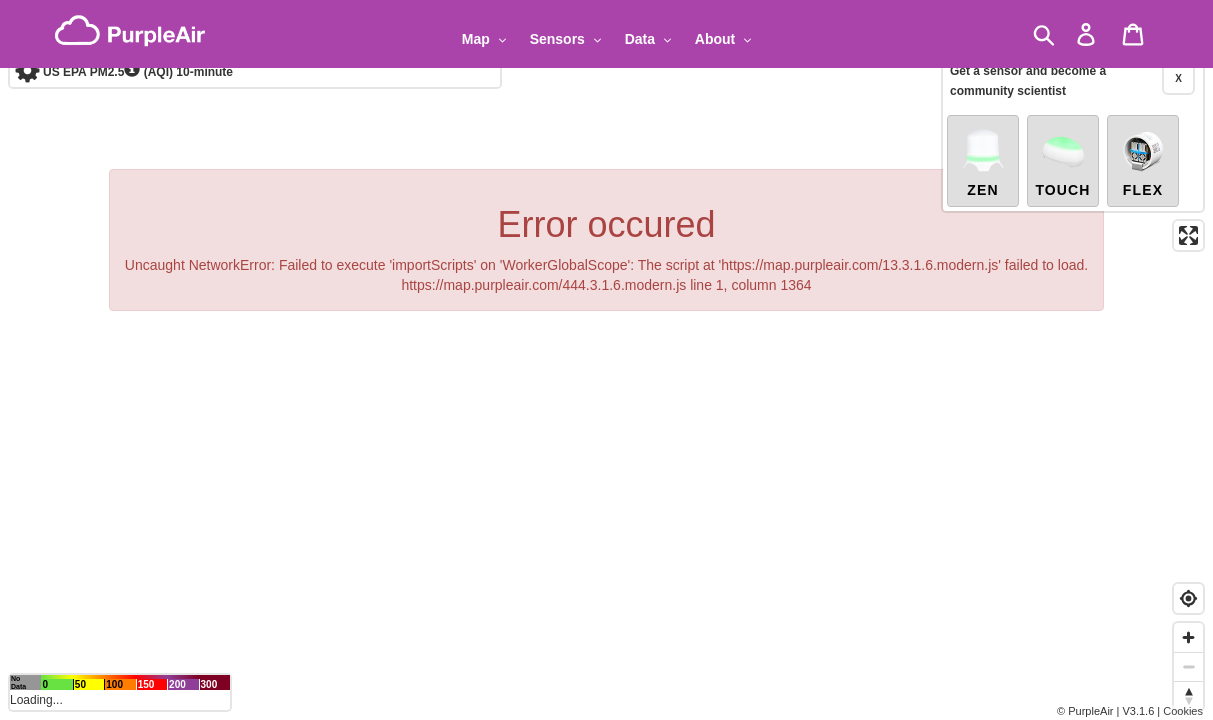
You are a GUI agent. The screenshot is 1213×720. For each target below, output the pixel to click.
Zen (983, 118)
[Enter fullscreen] (1188, 191)
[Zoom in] (1188, 637)
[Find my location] (1188, 598)
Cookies (1183, 711)
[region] (606, 360)
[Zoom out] (1188, 666)
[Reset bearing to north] (1188, 695)
